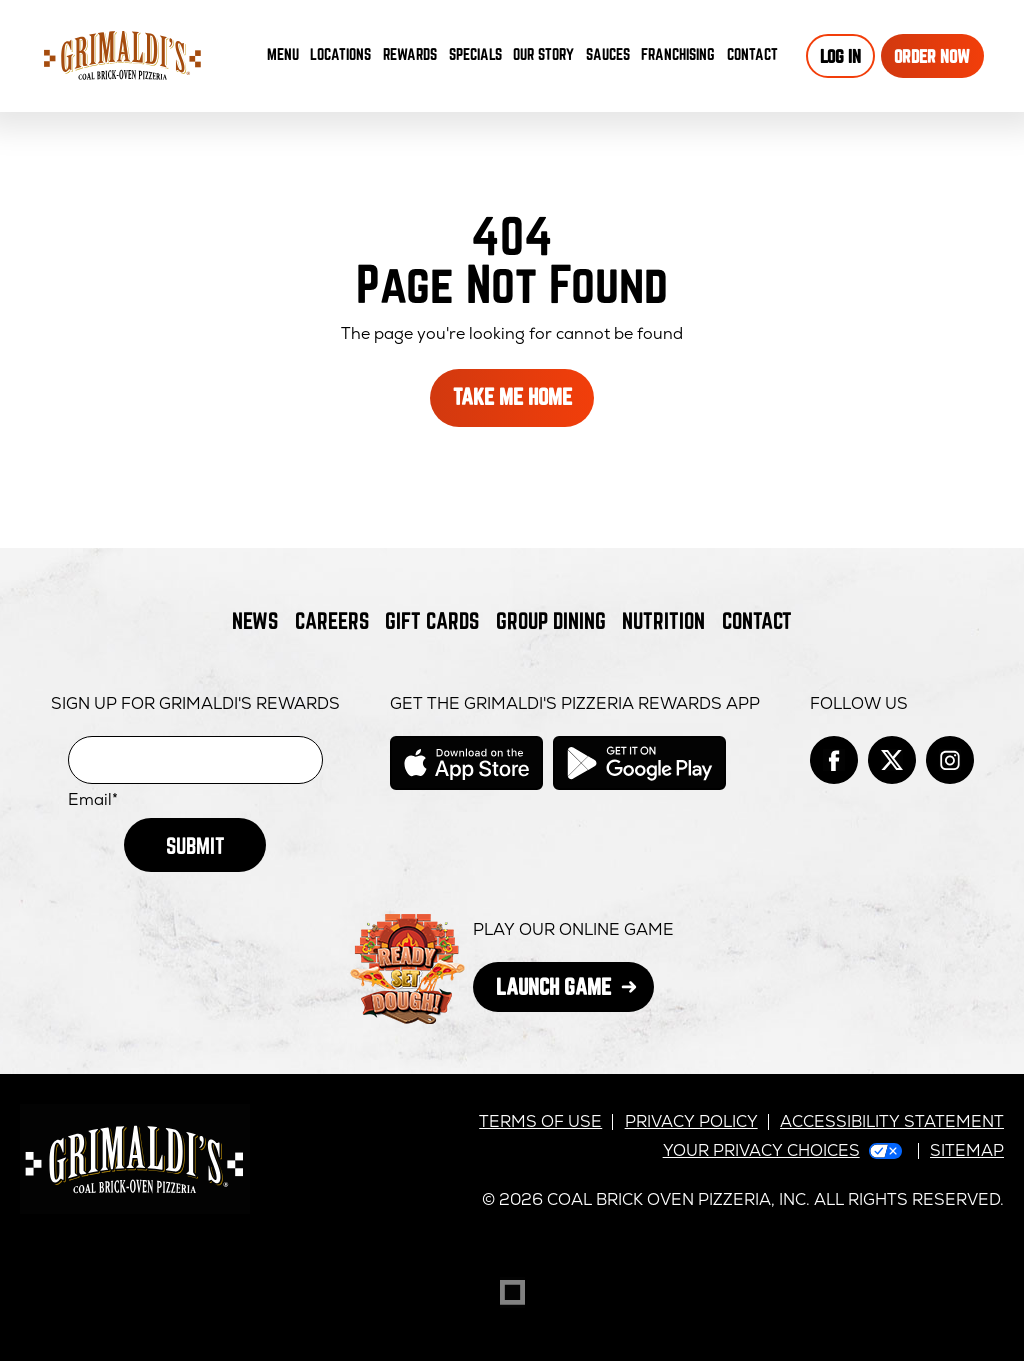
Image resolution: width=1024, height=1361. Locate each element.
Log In (840, 56)
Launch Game (575, 992)
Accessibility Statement (892, 1121)
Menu (283, 54)
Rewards (410, 54)
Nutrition (663, 620)
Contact (752, 54)
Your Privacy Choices (761, 1150)
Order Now (932, 56)
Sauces (611, 58)
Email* (93, 800)
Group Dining (551, 620)
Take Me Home (512, 396)
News (255, 620)
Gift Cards (432, 620)
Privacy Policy (691, 1121)
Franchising (678, 54)
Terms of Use (540, 1121)
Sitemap (967, 1150)
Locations (340, 54)
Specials (475, 54)
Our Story (543, 54)
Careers (332, 620)
